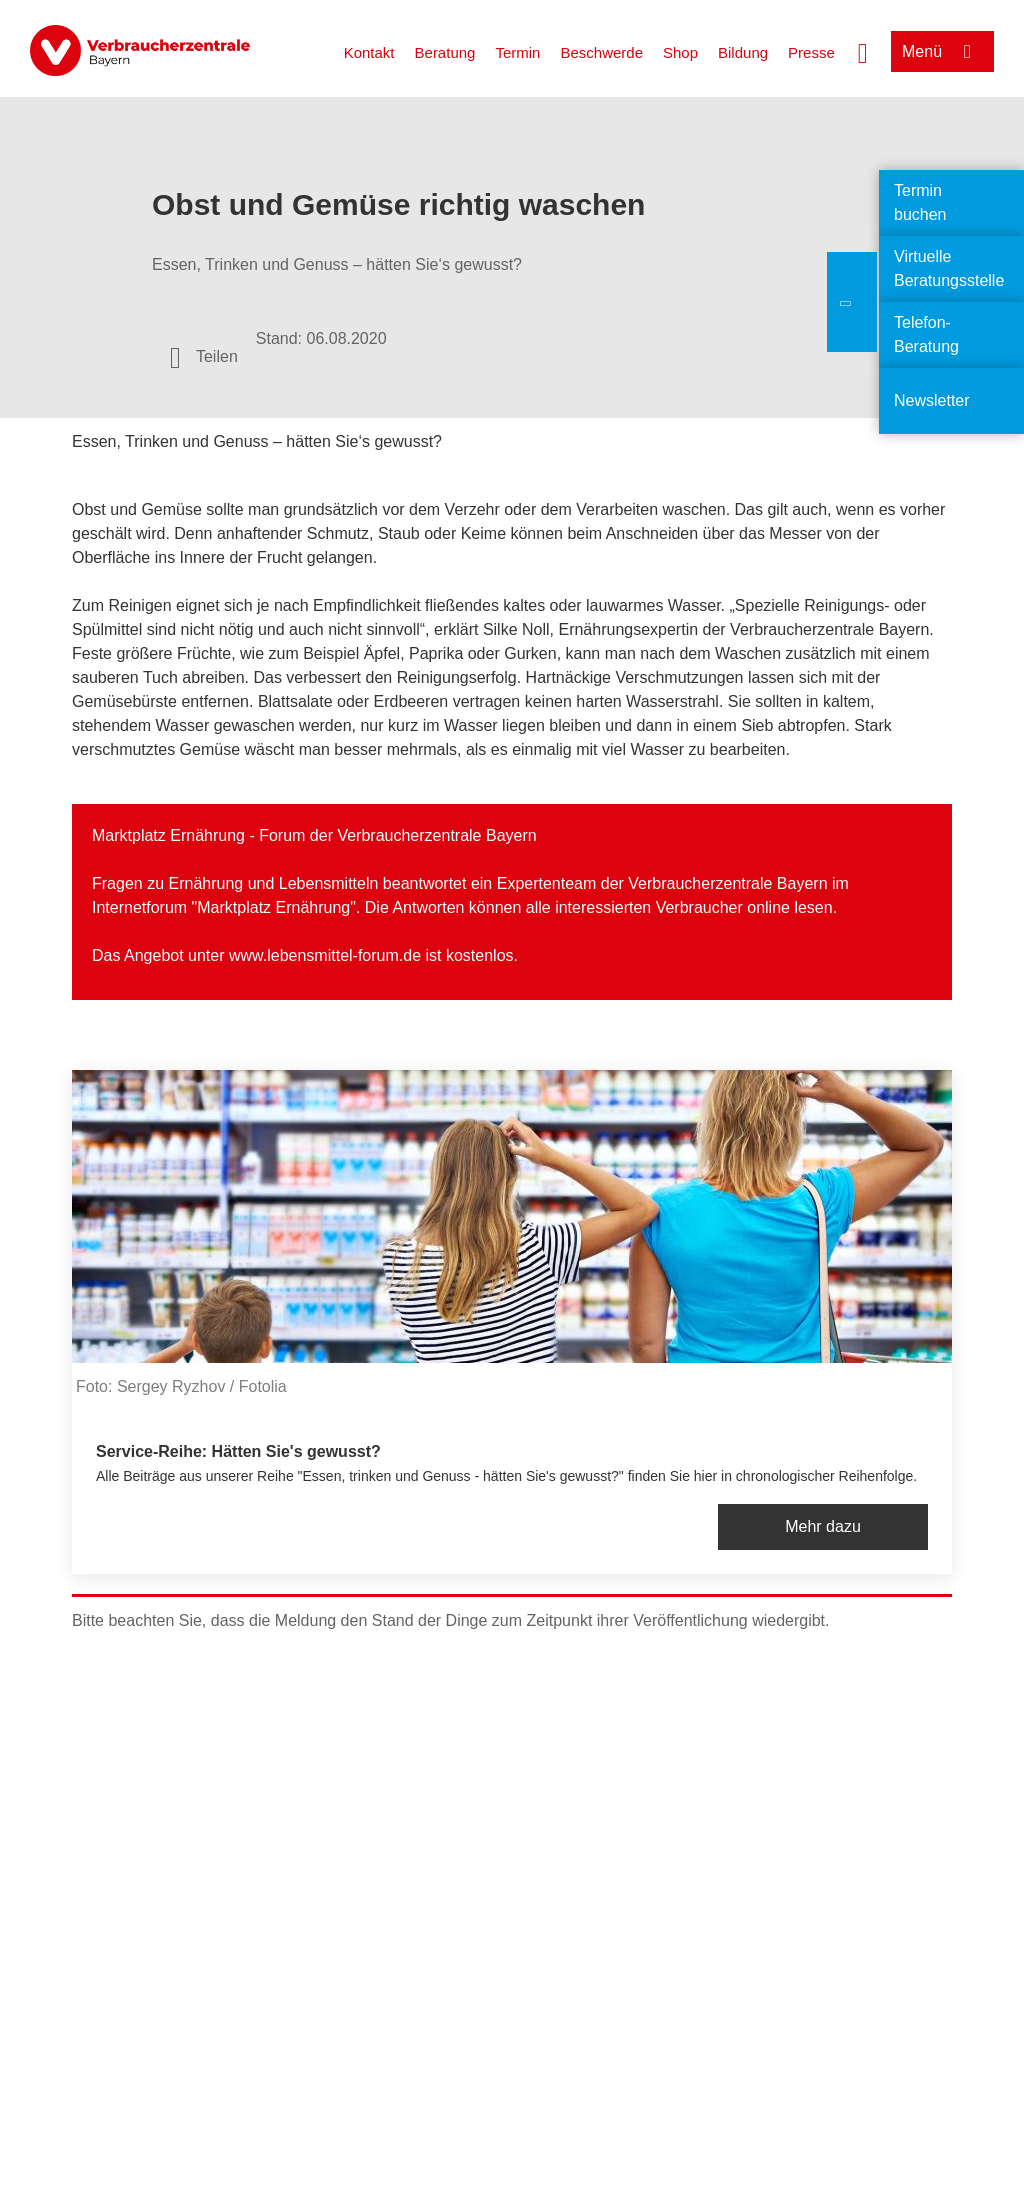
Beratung (445, 52)
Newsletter (932, 400)
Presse (811, 52)
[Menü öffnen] (942, 51)
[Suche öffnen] (863, 51)
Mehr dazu (823, 1526)
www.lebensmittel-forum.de (325, 955)
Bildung (743, 52)
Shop (680, 52)
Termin (517, 52)
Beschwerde (601, 52)
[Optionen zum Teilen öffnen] (204, 357)
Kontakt (369, 52)
